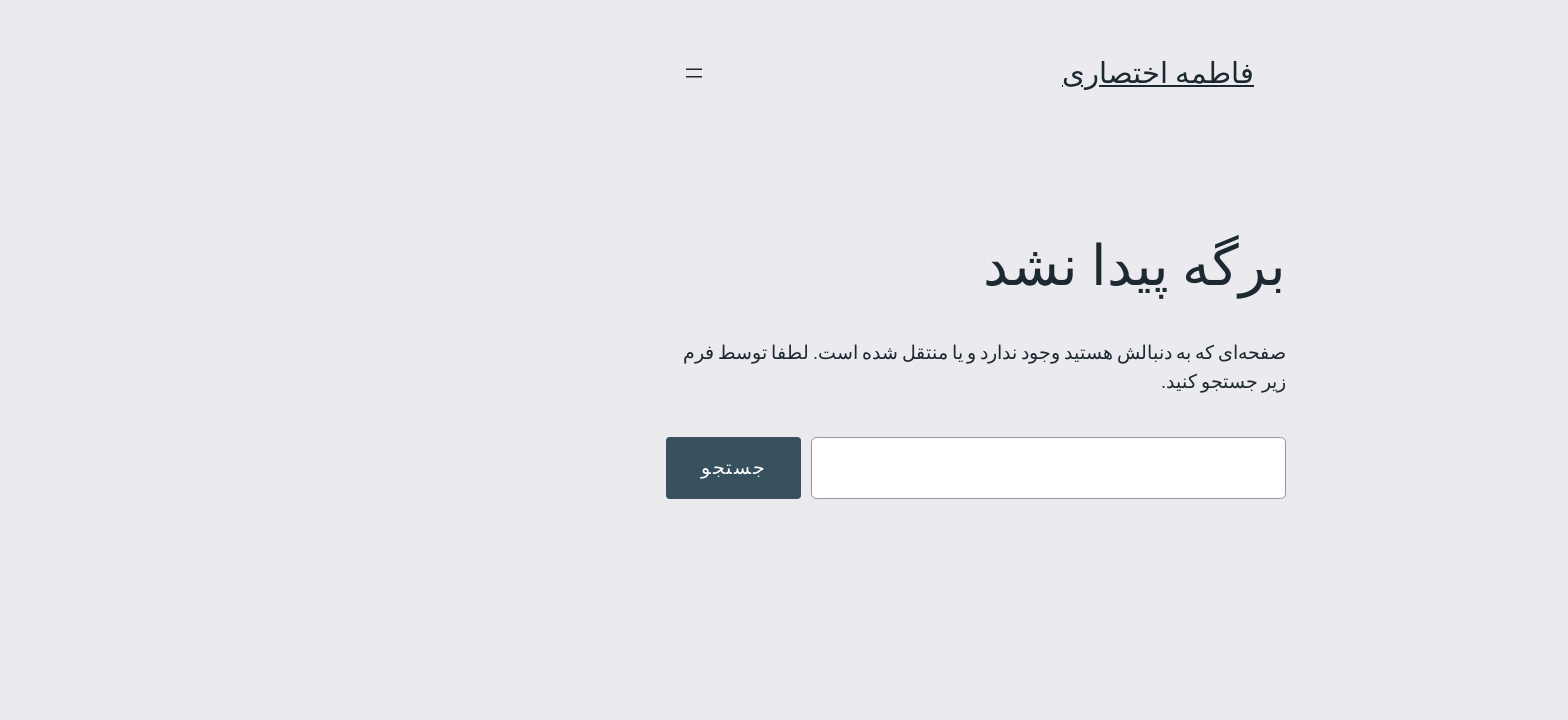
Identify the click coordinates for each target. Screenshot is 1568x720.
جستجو (541, 467)
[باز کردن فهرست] (502, 73)
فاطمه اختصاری (966, 72)
